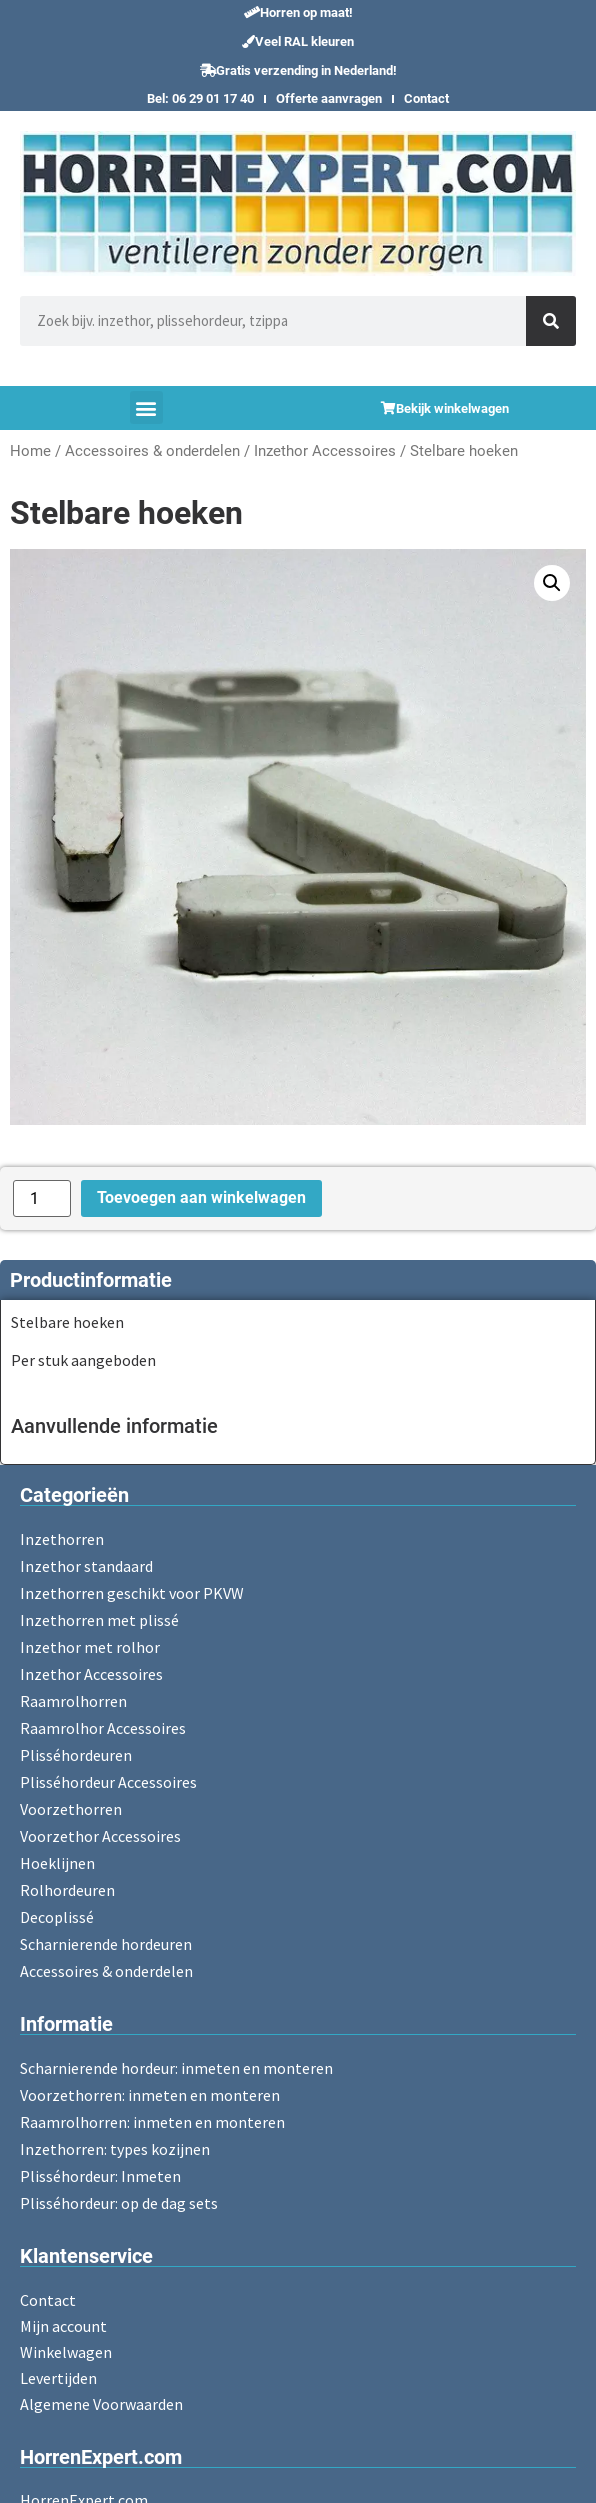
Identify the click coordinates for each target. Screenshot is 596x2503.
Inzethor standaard (86, 1566)
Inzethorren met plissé (99, 1620)
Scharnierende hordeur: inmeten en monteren (176, 2068)
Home (30, 451)
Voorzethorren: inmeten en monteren (150, 2095)
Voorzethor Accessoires (100, 1836)
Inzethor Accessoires (325, 451)
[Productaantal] (42, 1198)
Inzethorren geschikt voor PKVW (132, 1593)
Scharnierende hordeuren (106, 1944)
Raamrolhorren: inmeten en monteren (152, 2122)
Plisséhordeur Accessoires (108, 1782)
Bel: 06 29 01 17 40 (200, 98)
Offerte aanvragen (329, 98)
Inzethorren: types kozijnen (115, 2149)
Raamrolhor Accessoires (103, 1728)
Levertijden (58, 2378)
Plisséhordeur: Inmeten (100, 2176)
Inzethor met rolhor (90, 1647)
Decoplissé (57, 1917)
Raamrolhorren (73, 1701)
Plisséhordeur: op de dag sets (119, 2203)
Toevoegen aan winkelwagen (201, 1197)
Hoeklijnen (57, 1863)
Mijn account (63, 2326)
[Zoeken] (551, 321)
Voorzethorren (71, 1809)
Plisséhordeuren (76, 1755)
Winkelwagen (66, 2352)
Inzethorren (62, 1539)
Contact (426, 98)
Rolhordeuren (67, 1890)
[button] (298, 12)
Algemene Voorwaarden (101, 2404)
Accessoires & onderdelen (152, 451)
